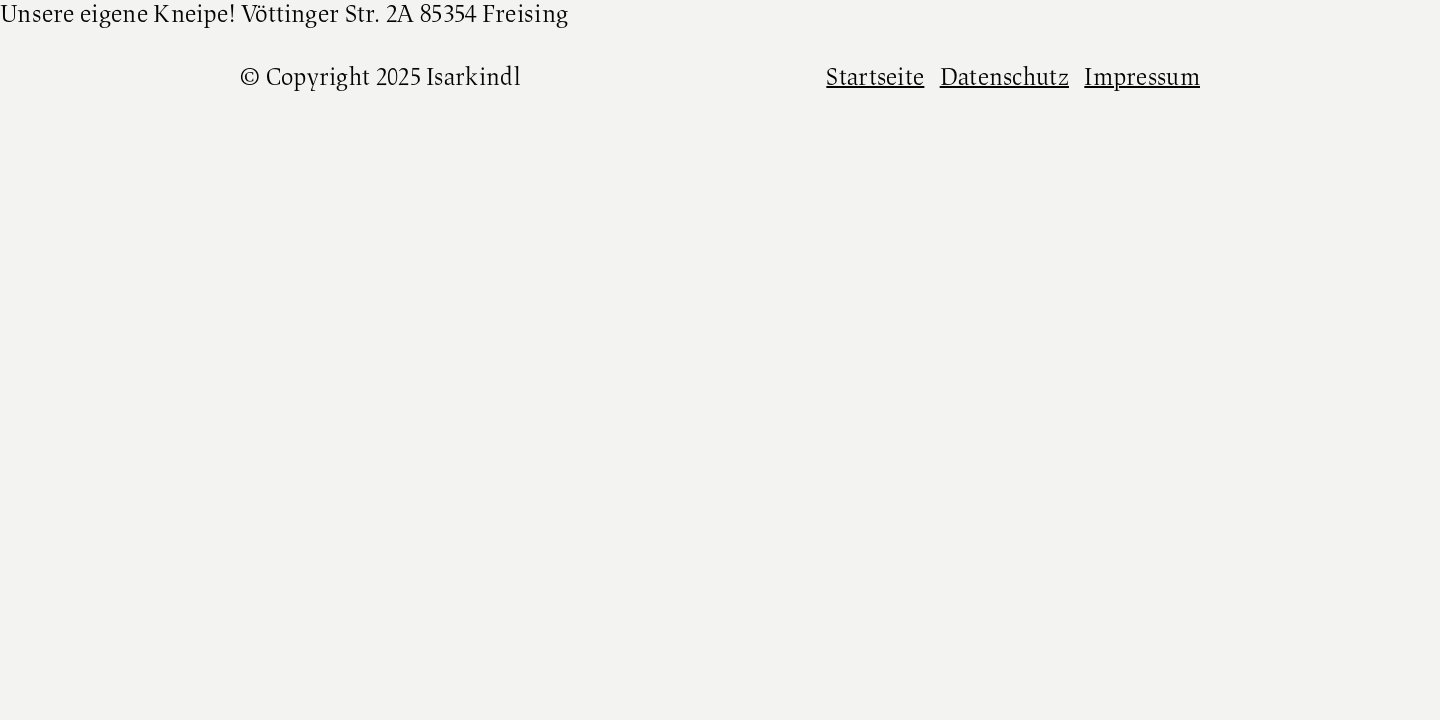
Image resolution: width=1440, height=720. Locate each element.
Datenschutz (1004, 78)
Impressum (1142, 78)
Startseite (875, 78)
